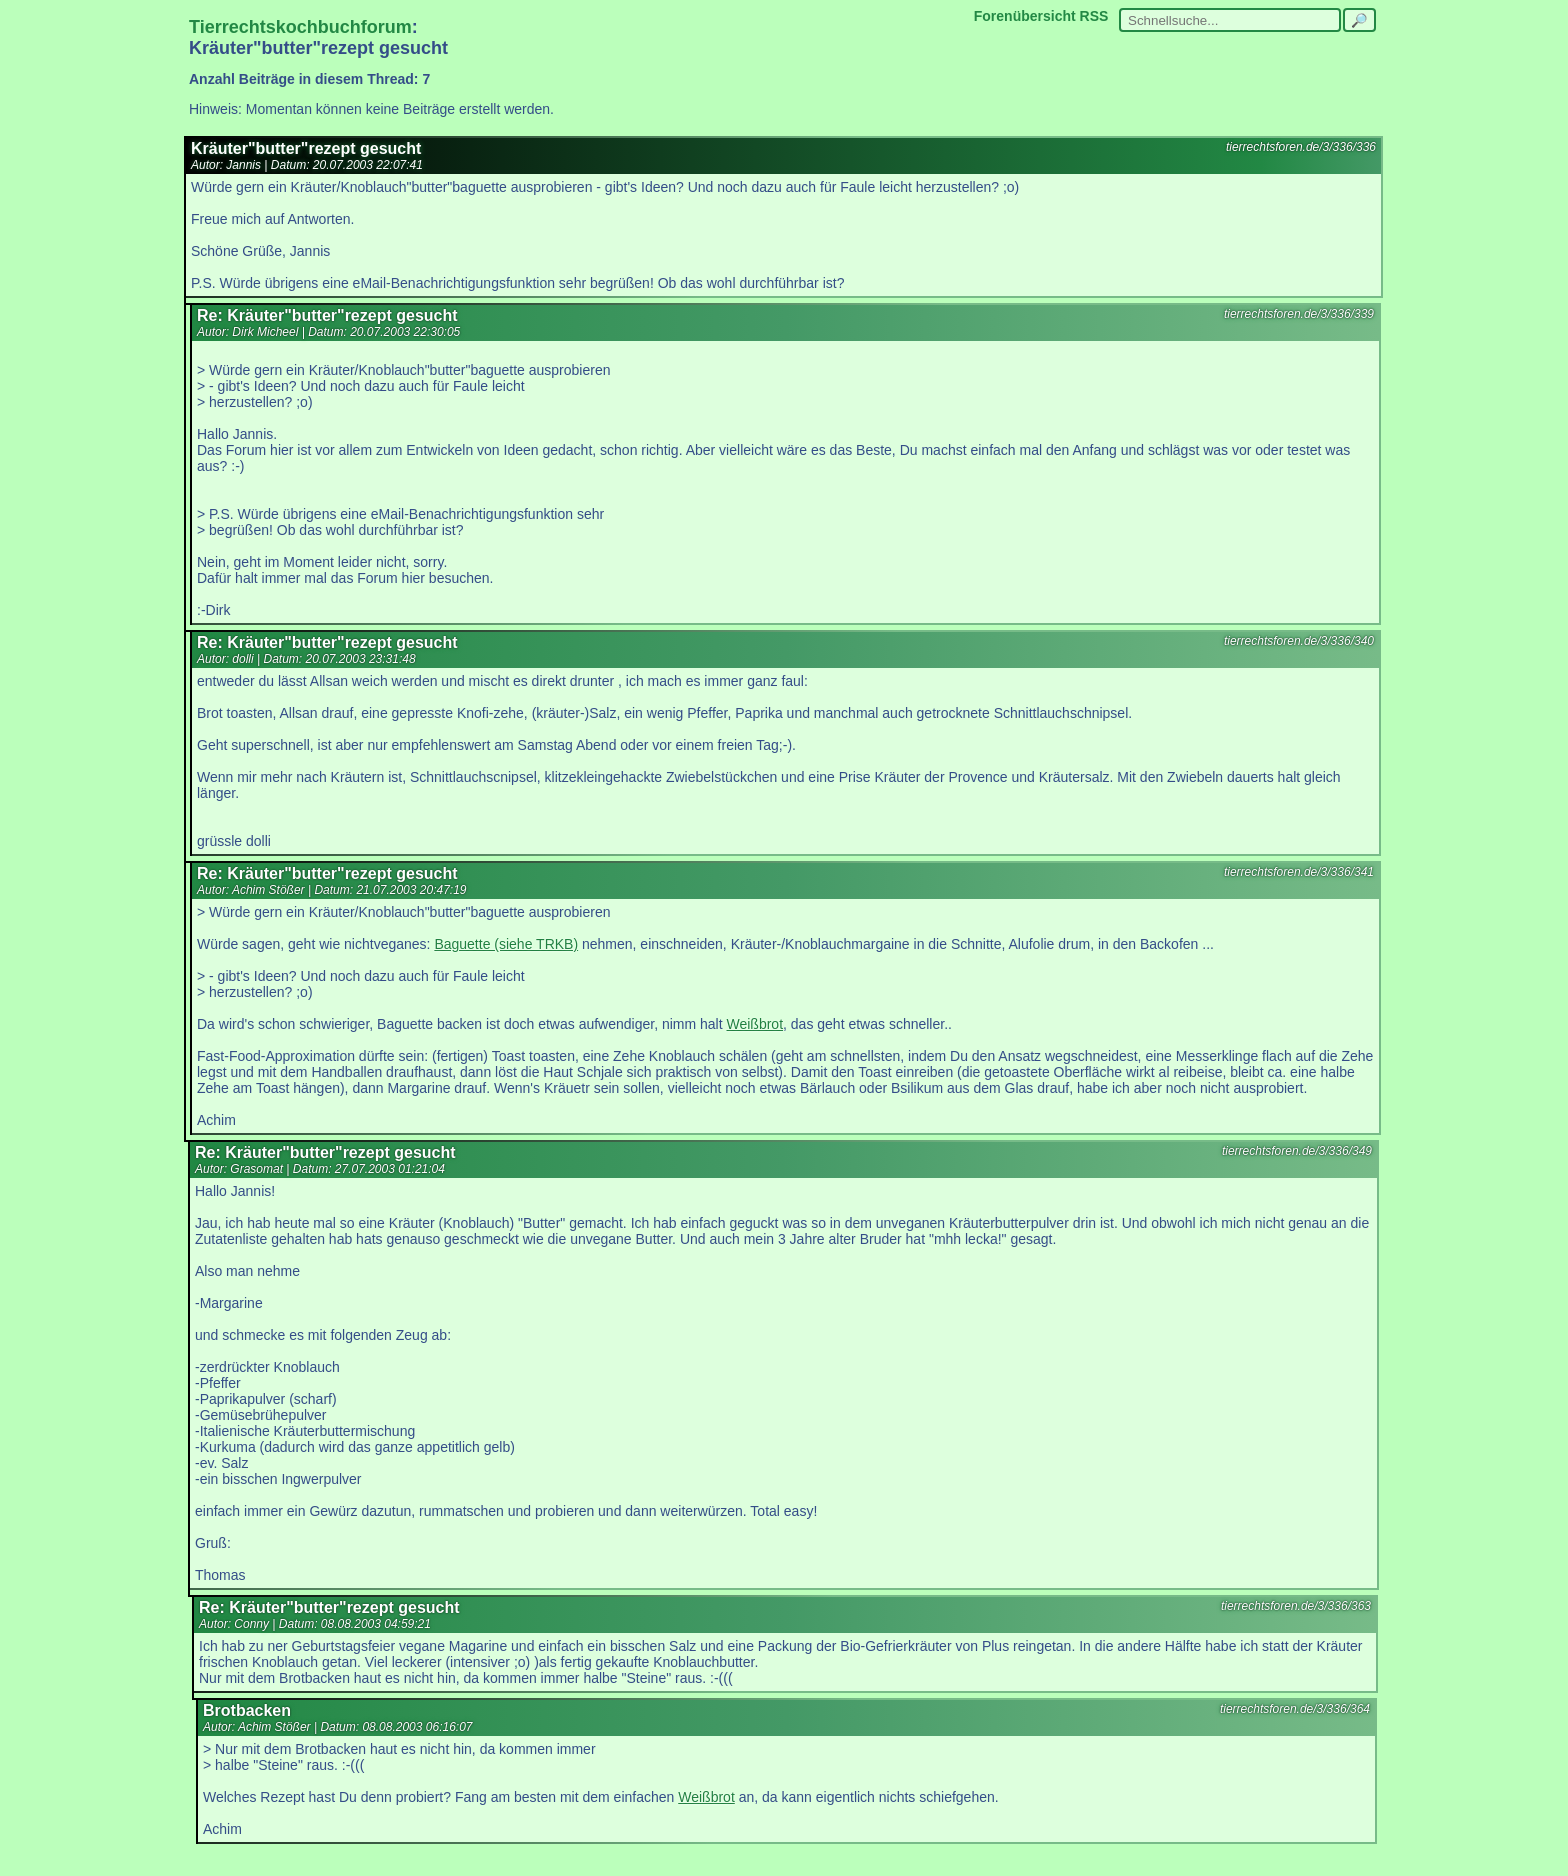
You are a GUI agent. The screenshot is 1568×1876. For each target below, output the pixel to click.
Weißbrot (755, 1024)
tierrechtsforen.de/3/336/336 (1301, 147)
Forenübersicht (1025, 16)
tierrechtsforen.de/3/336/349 (1297, 1151)
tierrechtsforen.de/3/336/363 (1296, 1606)
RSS (1094, 16)
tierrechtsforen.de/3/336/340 (1299, 641)
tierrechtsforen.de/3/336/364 (1295, 1709)
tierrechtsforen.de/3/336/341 (1299, 872)
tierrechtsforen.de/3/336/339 (1299, 314)
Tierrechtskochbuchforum (300, 27)
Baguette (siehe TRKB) (506, 944)
